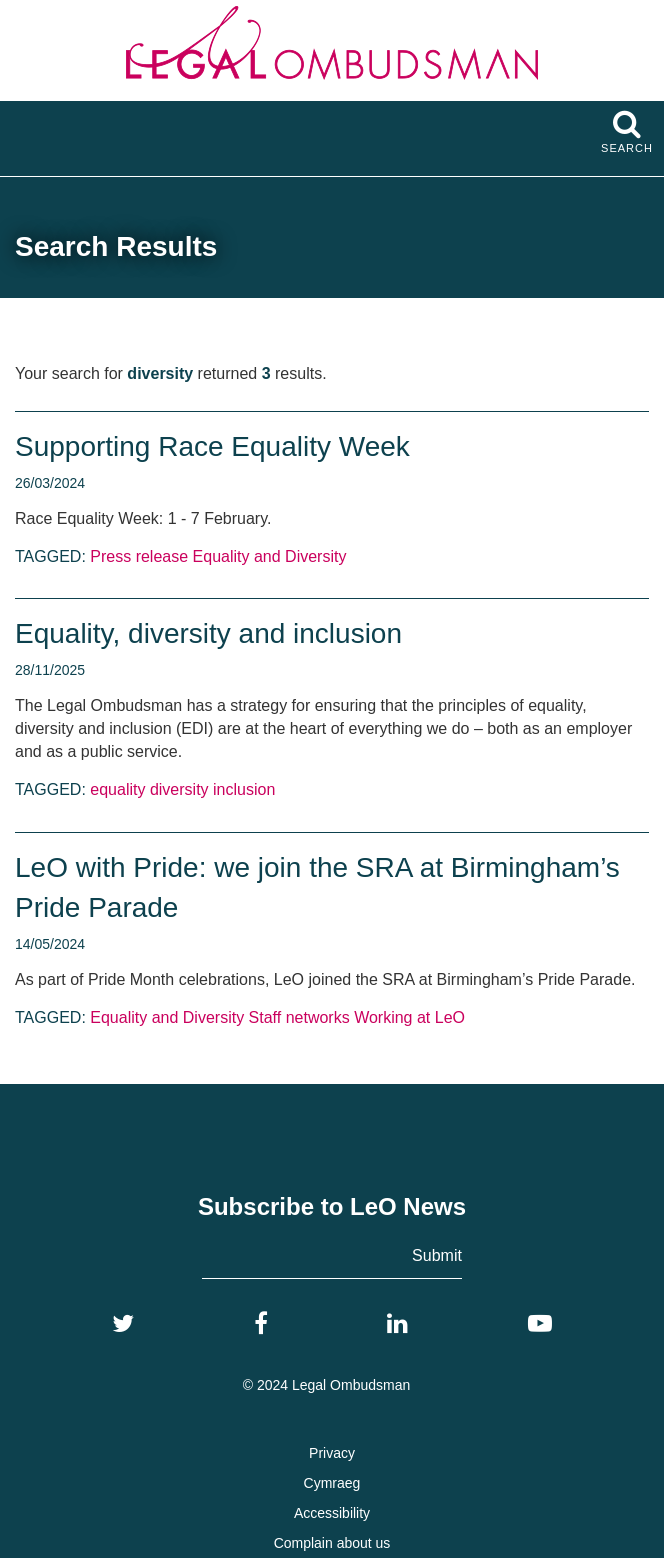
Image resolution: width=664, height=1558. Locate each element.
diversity (179, 789)
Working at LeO (409, 1017)
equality (117, 789)
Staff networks (299, 1017)
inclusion (244, 789)
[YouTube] (540, 1324)
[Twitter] (123, 1324)
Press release (139, 556)
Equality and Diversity (270, 556)
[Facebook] (261, 1324)
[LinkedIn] (397, 1324)
